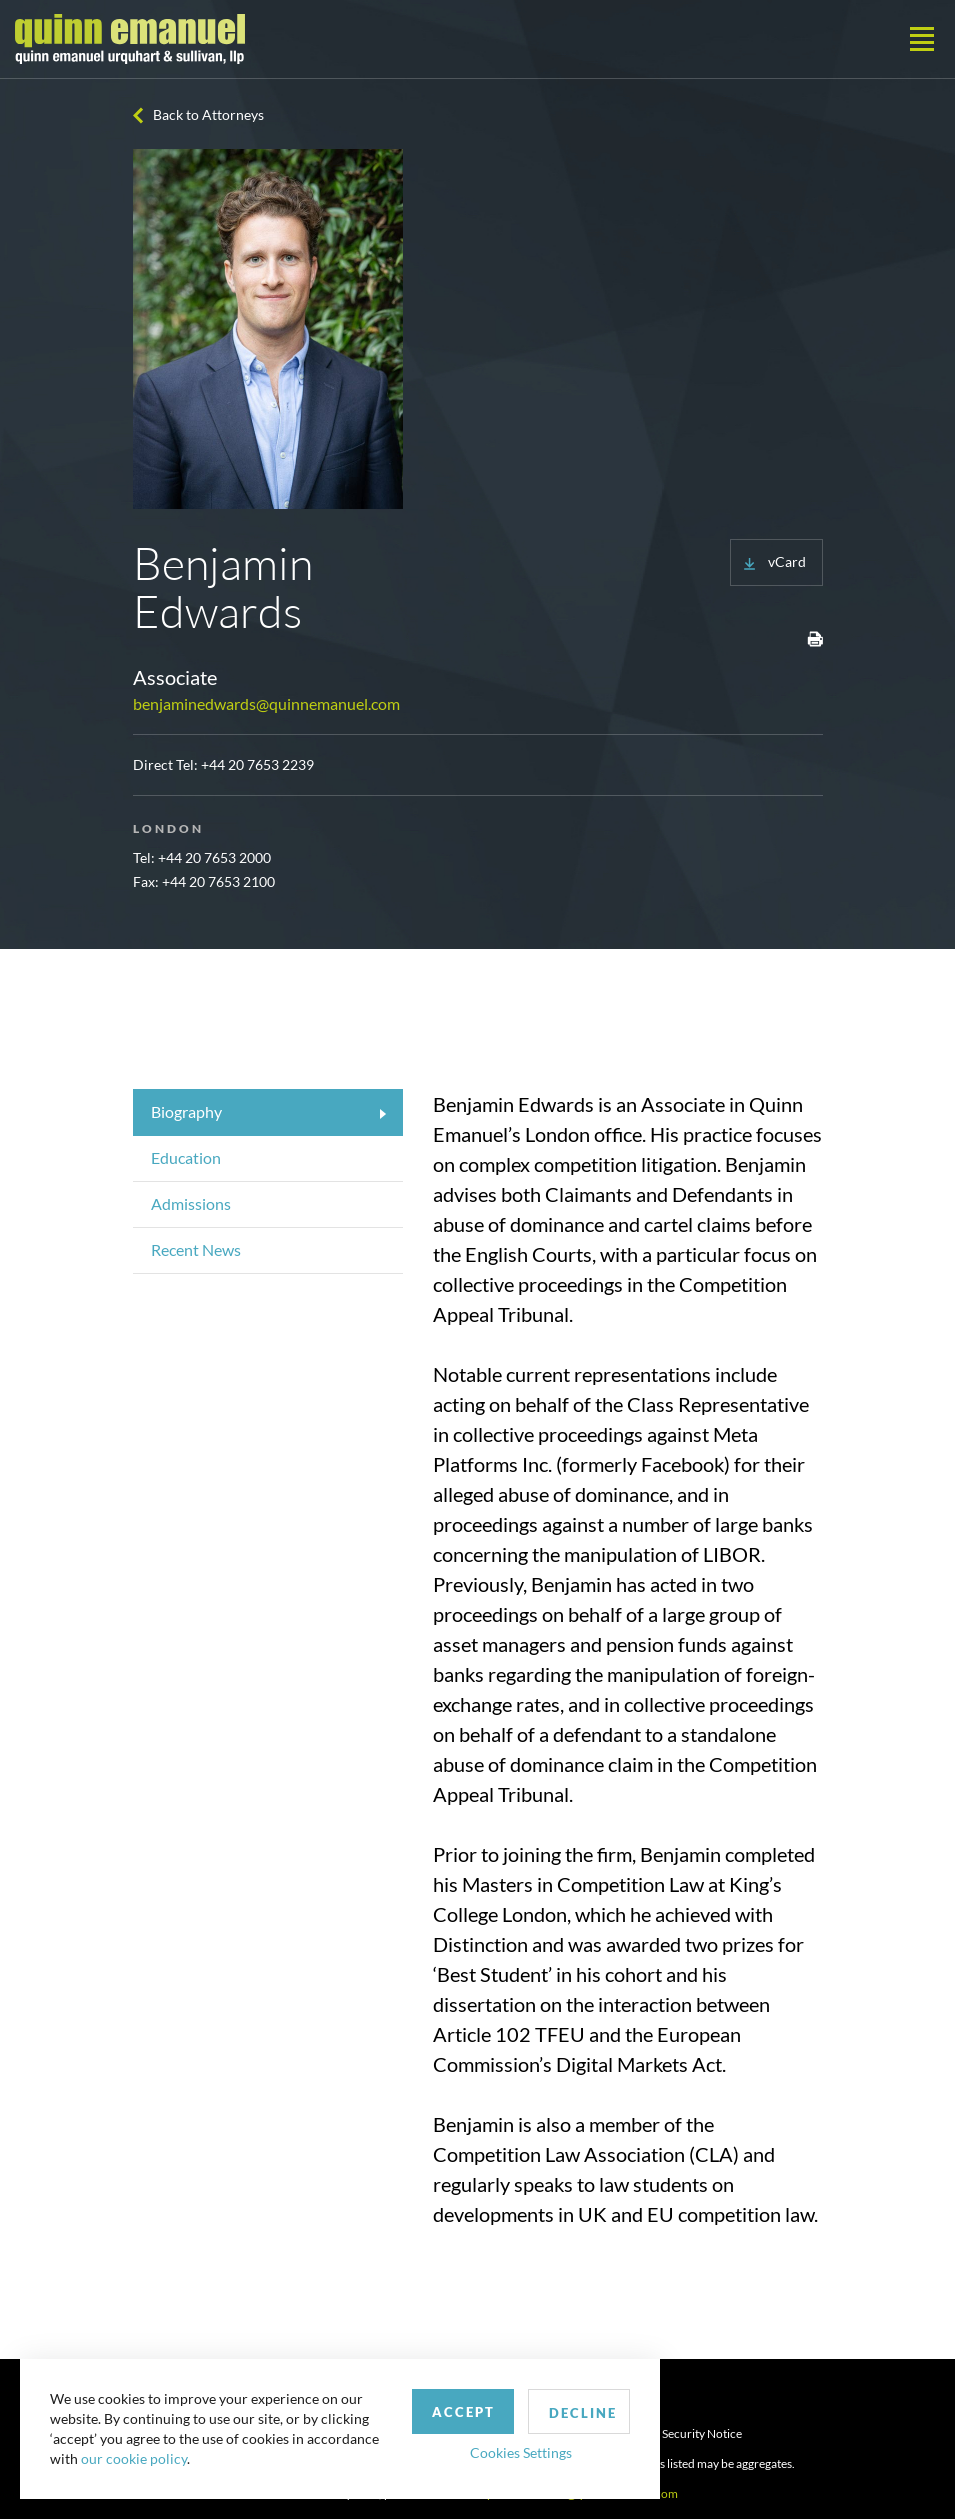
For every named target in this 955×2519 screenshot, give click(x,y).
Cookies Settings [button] (521, 2452)
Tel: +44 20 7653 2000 (202, 857)
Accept (463, 2412)
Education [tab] (186, 1157)
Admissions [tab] (191, 1203)
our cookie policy (134, 2458)
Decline (583, 2413)
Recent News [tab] (196, 1249)
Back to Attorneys (208, 114)
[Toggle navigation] (922, 39)
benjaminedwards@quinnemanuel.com (266, 703)
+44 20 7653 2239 (257, 764)
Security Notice (702, 2433)
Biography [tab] (186, 1111)
